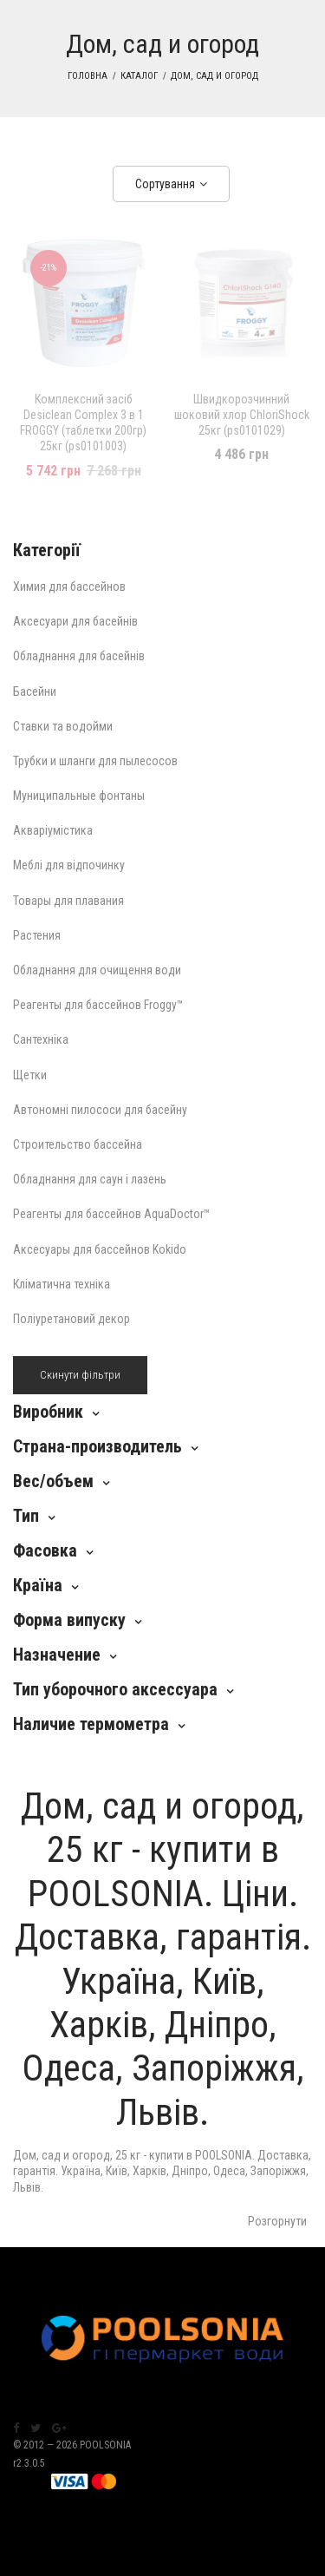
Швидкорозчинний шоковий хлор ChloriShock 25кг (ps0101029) (241, 414)
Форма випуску (69, 1620)
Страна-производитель (97, 1446)
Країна (37, 1585)
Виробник (48, 1411)
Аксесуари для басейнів (75, 621)
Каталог (139, 76)
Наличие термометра (91, 1724)
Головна (87, 76)
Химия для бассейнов (69, 586)
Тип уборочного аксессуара (115, 1689)
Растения (37, 935)
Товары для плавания (68, 901)
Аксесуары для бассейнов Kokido (99, 1249)
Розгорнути (277, 2221)
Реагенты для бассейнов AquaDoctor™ (112, 1214)
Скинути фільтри (80, 1374)
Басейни (34, 691)
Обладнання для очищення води (97, 970)
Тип (26, 1515)
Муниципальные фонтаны (79, 796)
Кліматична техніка (61, 1284)
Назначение (57, 1654)
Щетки (30, 1075)
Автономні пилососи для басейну (100, 1110)
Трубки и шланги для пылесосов (95, 761)
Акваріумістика (53, 830)
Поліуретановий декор (71, 1319)
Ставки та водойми (63, 726)
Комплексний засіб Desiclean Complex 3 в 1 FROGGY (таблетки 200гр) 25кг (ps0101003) (83, 423)
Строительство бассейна (77, 1144)
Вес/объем (53, 1481)
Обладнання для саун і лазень (89, 1179)
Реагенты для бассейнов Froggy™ (98, 1005)
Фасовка (45, 1550)
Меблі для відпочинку (69, 865)
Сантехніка (40, 1039)
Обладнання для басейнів (79, 656)
